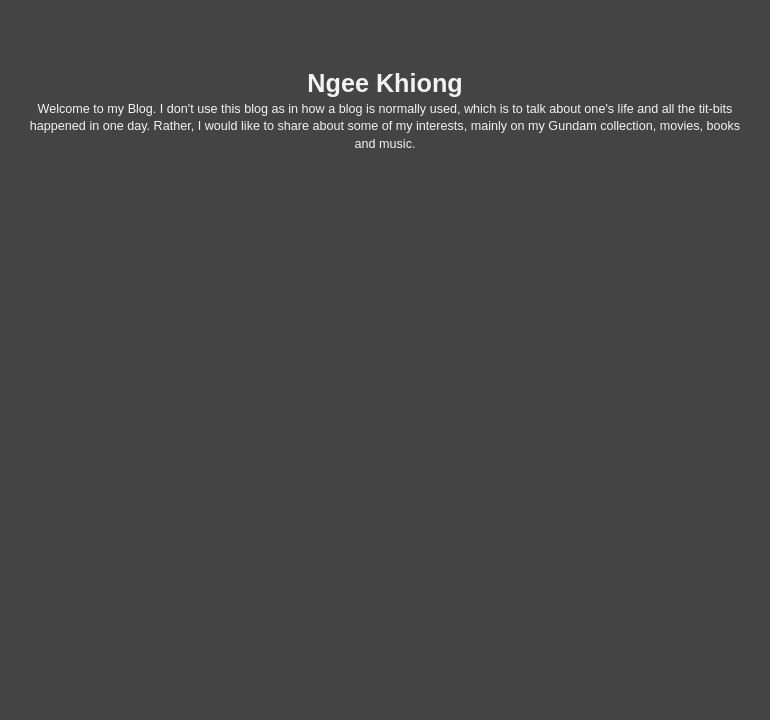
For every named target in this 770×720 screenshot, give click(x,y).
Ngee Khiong (384, 83)
